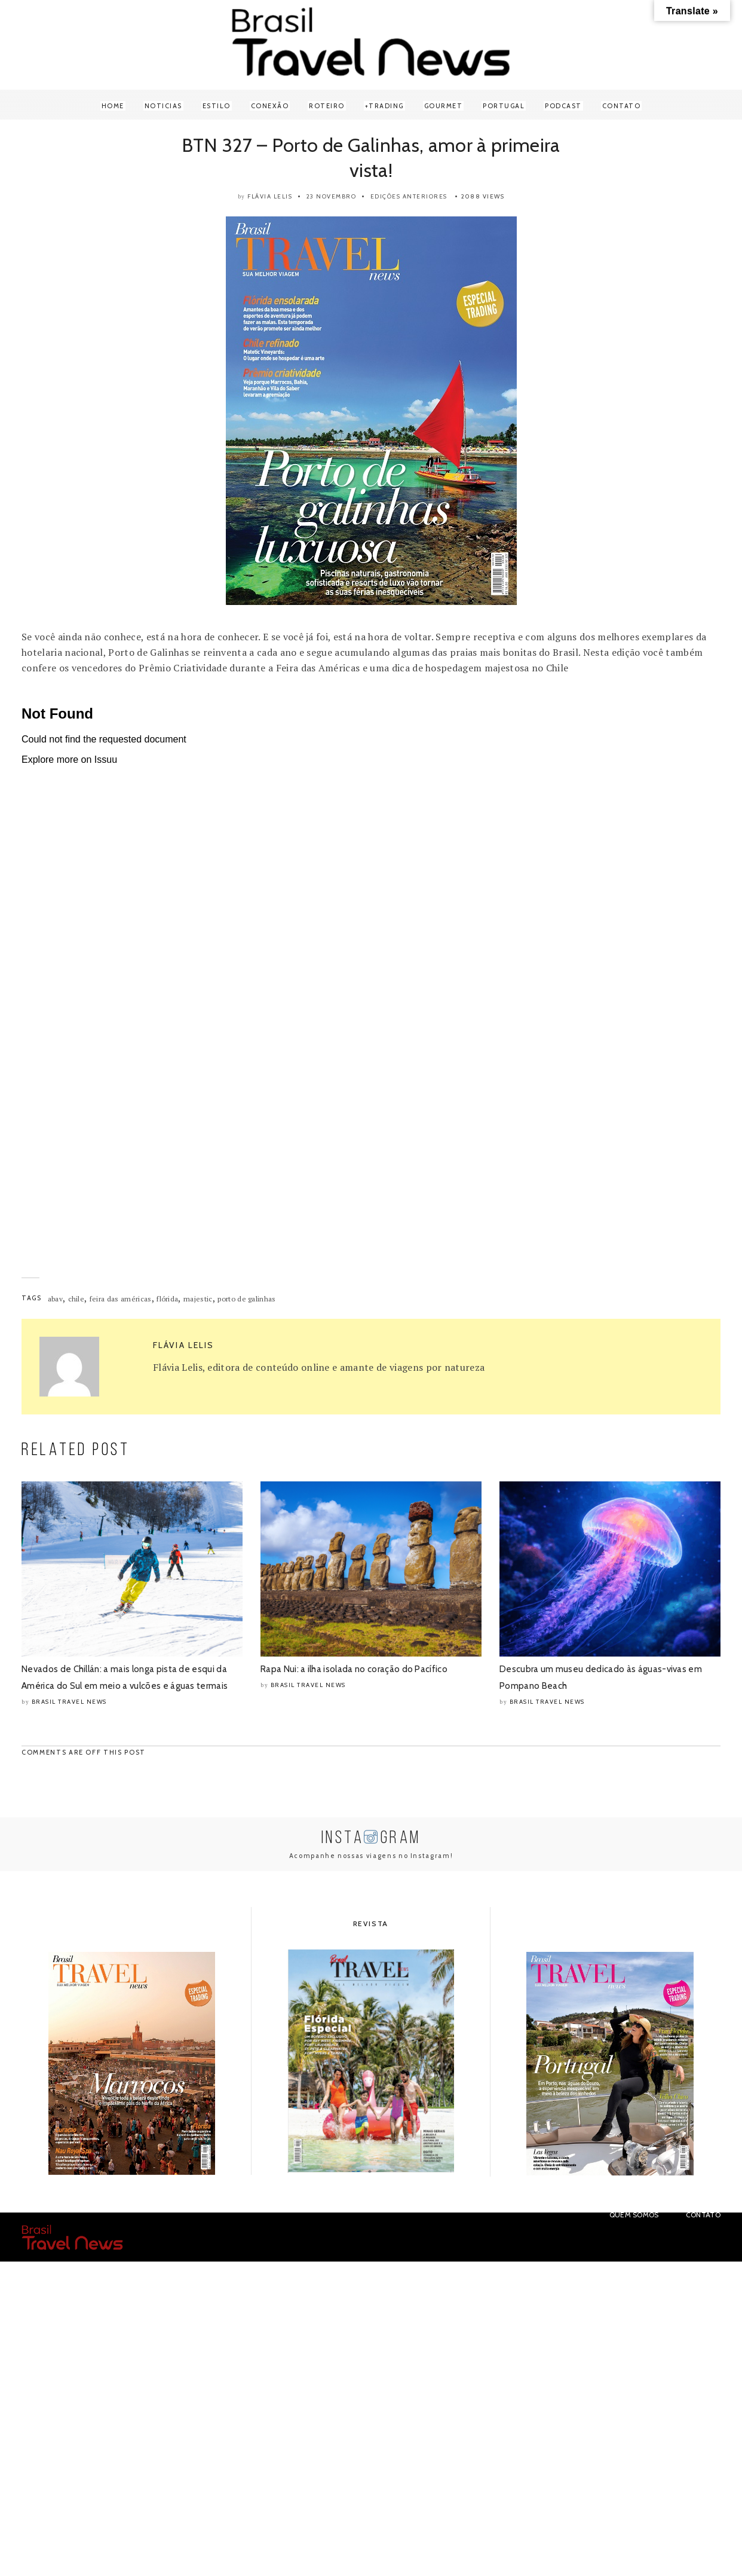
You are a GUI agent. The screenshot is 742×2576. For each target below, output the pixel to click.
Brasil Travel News (69, 1702)
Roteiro (327, 106)
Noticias (163, 106)
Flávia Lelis (269, 196)
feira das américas (121, 1298)
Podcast (563, 106)
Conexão (270, 106)
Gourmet (443, 106)
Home (113, 106)
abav (55, 1298)
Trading (386, 106)
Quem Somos (634, 2214)
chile (76, 1298)
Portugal (504, 106)
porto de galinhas (246, 1298)
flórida (167, 1298)
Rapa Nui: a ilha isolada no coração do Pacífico (353, 1669)
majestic (198, 1298)
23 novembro (331, 196)
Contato (621, 106)
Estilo (217, 106)
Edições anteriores (408, 196)
